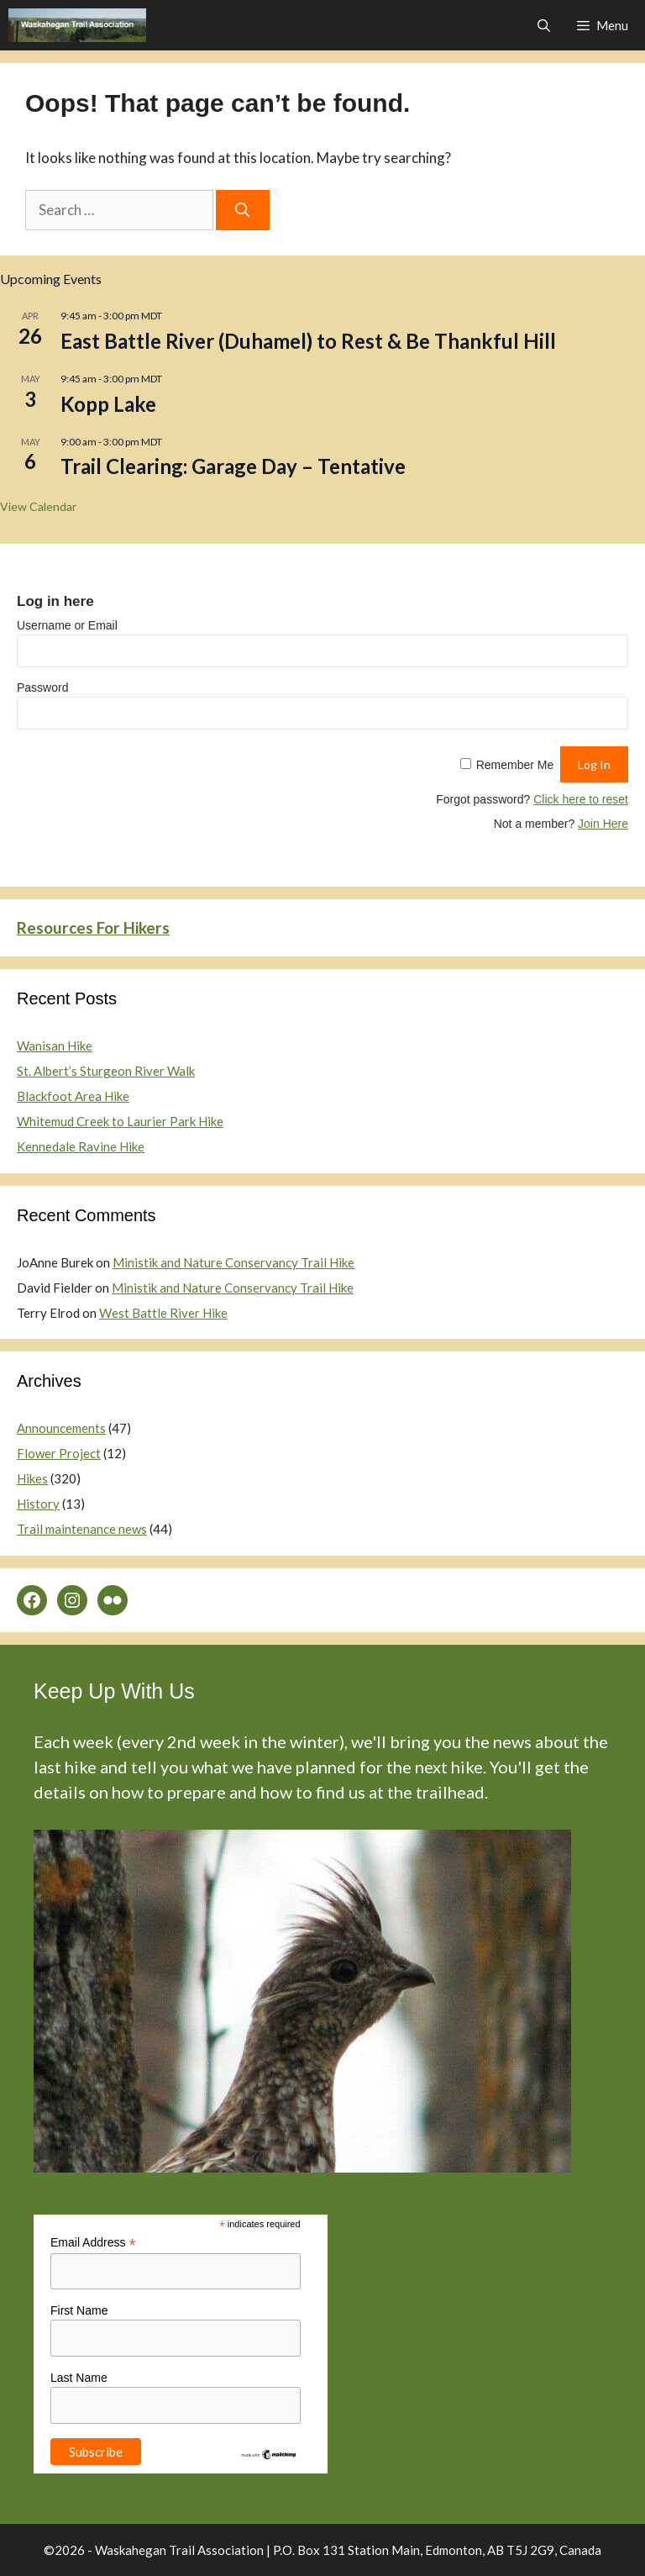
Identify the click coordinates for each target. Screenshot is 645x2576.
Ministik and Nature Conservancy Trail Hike (233, 1262)
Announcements (61, 1428)
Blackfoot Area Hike (73, 1096)
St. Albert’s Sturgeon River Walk (106, 1070)
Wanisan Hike (54, 1045)
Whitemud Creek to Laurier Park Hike (120, 1121)
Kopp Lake (108, 404)
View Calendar (38, 506)
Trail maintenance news (82, 1528)
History (38, 1503)
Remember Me (515, 765)
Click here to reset (580, 799)
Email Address (93, 2243)
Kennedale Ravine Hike (80, 1146)
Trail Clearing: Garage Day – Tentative (233, 466)
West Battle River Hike (163, 1312)
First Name (79, 2310)
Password (42, 687)
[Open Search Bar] (543, 25)
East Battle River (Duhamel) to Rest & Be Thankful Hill (308, 341)
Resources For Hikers (93, 927)
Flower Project (59, 1453)
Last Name (79, 2377)
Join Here (603, 823)
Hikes (32, 1478)
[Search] (243, 210)
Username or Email (67, 625)
